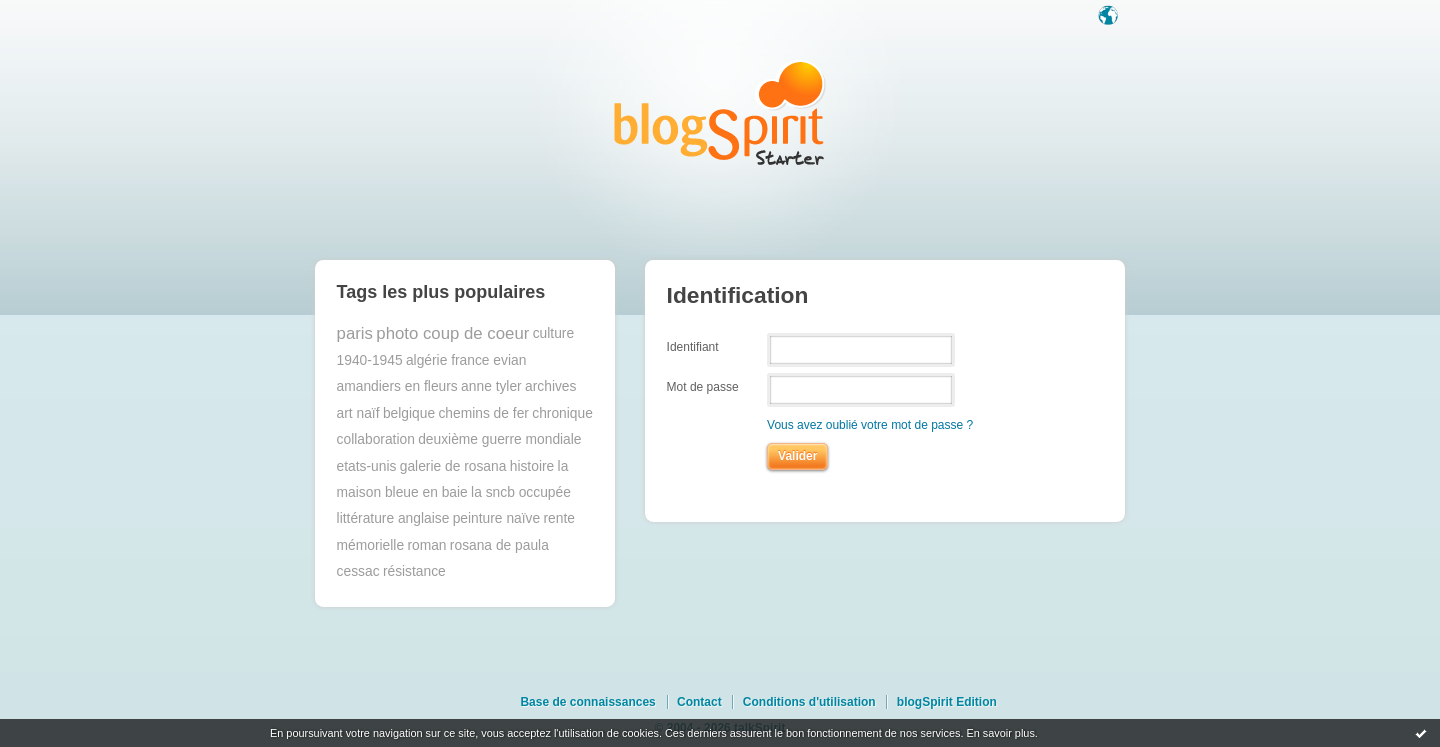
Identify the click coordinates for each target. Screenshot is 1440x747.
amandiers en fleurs (397, 386)
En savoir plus (1000, 733)
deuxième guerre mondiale (499, 439)
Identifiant (693, 346)
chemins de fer (483, 413)
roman (426, 545)
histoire (532, 466)
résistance (414, 571)
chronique (562, 413)
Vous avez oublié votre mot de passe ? (870, 425)
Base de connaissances (587, 702)
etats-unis (367, 466)
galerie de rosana (453, 466)
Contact (699, 702)
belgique (409, 413)
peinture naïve (496, 518)
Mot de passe (703, 387)
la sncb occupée (521, 492)
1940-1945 (370, 360)
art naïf (358, 413)
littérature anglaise (393, 518)
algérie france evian (466, 360)
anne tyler (491, 386)
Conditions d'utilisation (809, 702)
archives (550, 386)
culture (553, 333)
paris (355, 333)
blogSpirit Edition (947, 702)
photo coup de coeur (452, 333)
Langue (1110, 17)
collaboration (376, 439)
